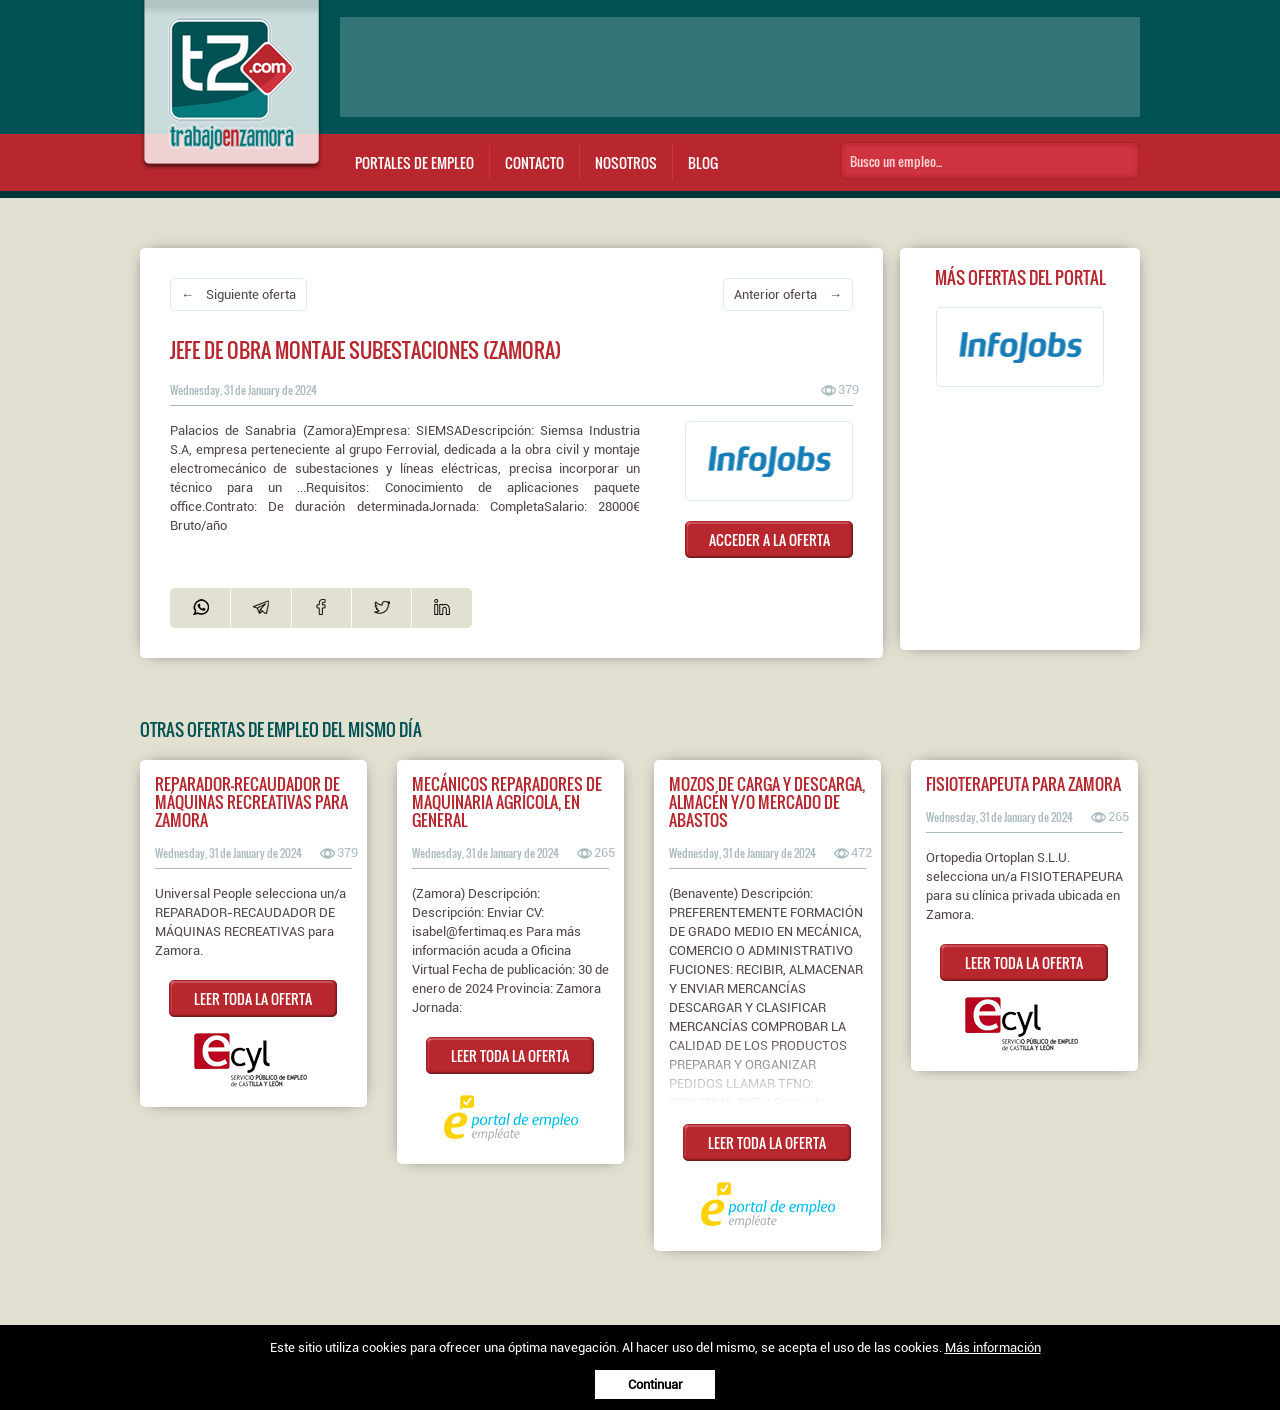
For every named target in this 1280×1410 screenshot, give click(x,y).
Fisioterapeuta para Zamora (1023, 784)
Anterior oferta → (788, 294)
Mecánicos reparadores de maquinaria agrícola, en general (507, 802)
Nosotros (626, 162)
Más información (993, 1347)
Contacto (534, 162)
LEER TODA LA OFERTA (253, 998)
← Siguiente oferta (238, 294)
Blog (703, 162)
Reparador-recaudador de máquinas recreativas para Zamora (251, 802)
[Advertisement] (740, 67)
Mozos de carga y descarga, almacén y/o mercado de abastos (767, 802)
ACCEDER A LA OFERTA (769, 539)
